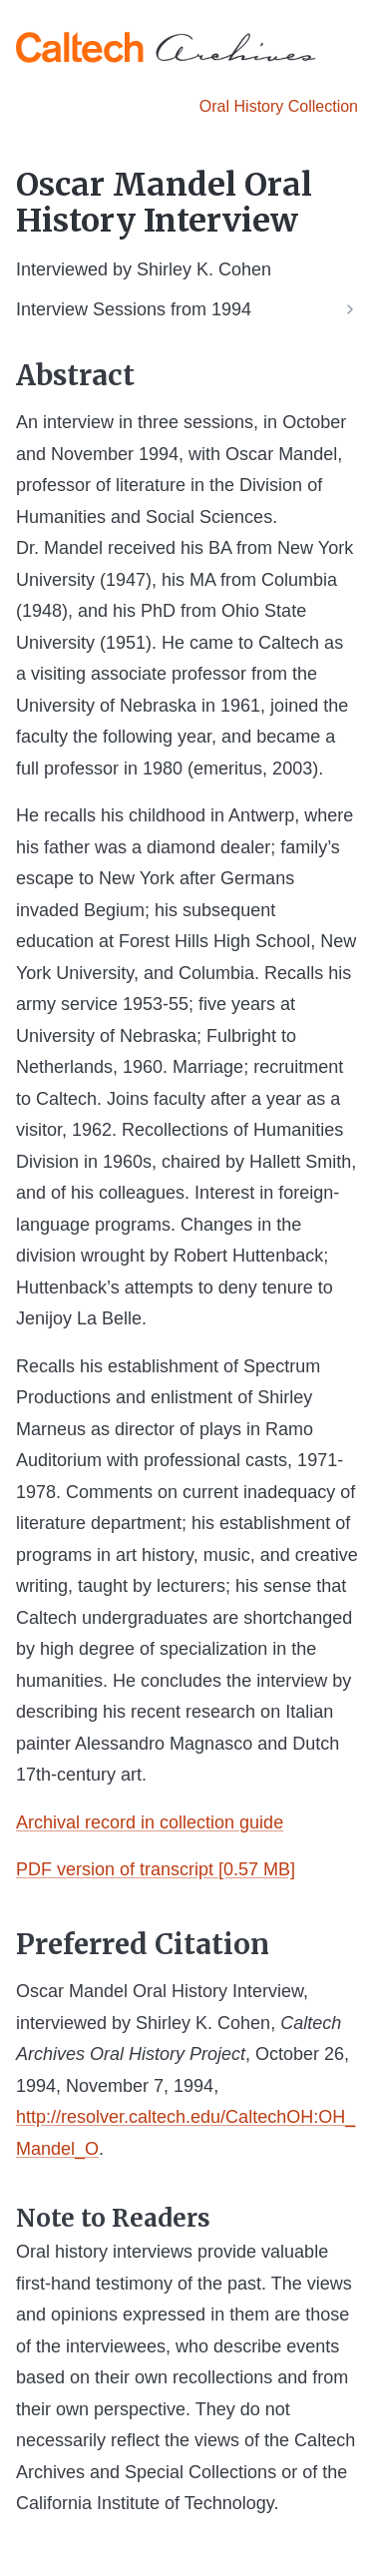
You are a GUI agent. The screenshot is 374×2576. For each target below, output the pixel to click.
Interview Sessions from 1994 (133, 309)
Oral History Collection (278, 106)
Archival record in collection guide (149, 1822)
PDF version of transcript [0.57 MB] (155, 1869)
